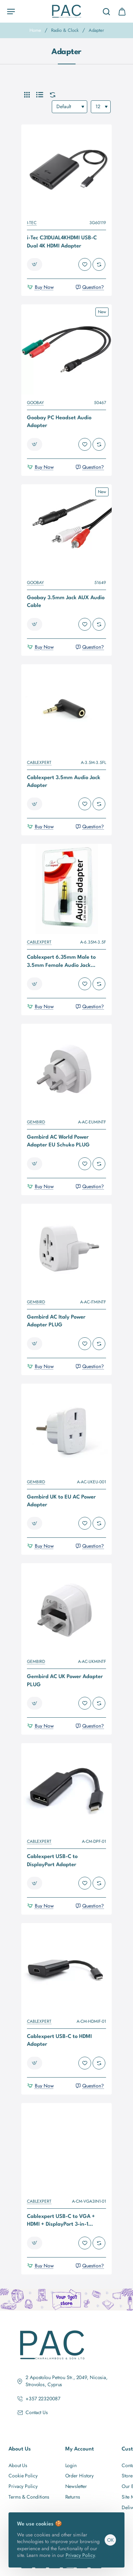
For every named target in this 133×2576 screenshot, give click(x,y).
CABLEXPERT (39, 762)
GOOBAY (35, 402)
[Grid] (27, 94)
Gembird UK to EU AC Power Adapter (61, 1501)
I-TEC (32, 223)
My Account (79, 2449)
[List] (39, 94)
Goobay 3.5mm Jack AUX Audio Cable (66, 601)
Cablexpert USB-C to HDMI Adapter (59, 2040)
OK (110, 2539)
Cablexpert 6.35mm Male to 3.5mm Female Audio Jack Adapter (61, 962)
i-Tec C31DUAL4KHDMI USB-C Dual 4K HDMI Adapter (62, 242)
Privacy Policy (80, 2555)
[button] (34, 264)
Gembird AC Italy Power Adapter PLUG (56, 1321)
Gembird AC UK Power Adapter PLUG (65, 1680)
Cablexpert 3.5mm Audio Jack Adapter (63, 781)
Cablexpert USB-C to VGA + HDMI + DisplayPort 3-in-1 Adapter (61, 2221)
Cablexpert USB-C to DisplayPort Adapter (52, 1860)
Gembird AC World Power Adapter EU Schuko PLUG (58, 1141)
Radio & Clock (65, 30)
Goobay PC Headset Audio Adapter (59, 421)
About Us (20, 2449)
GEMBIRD (36, 1122)
